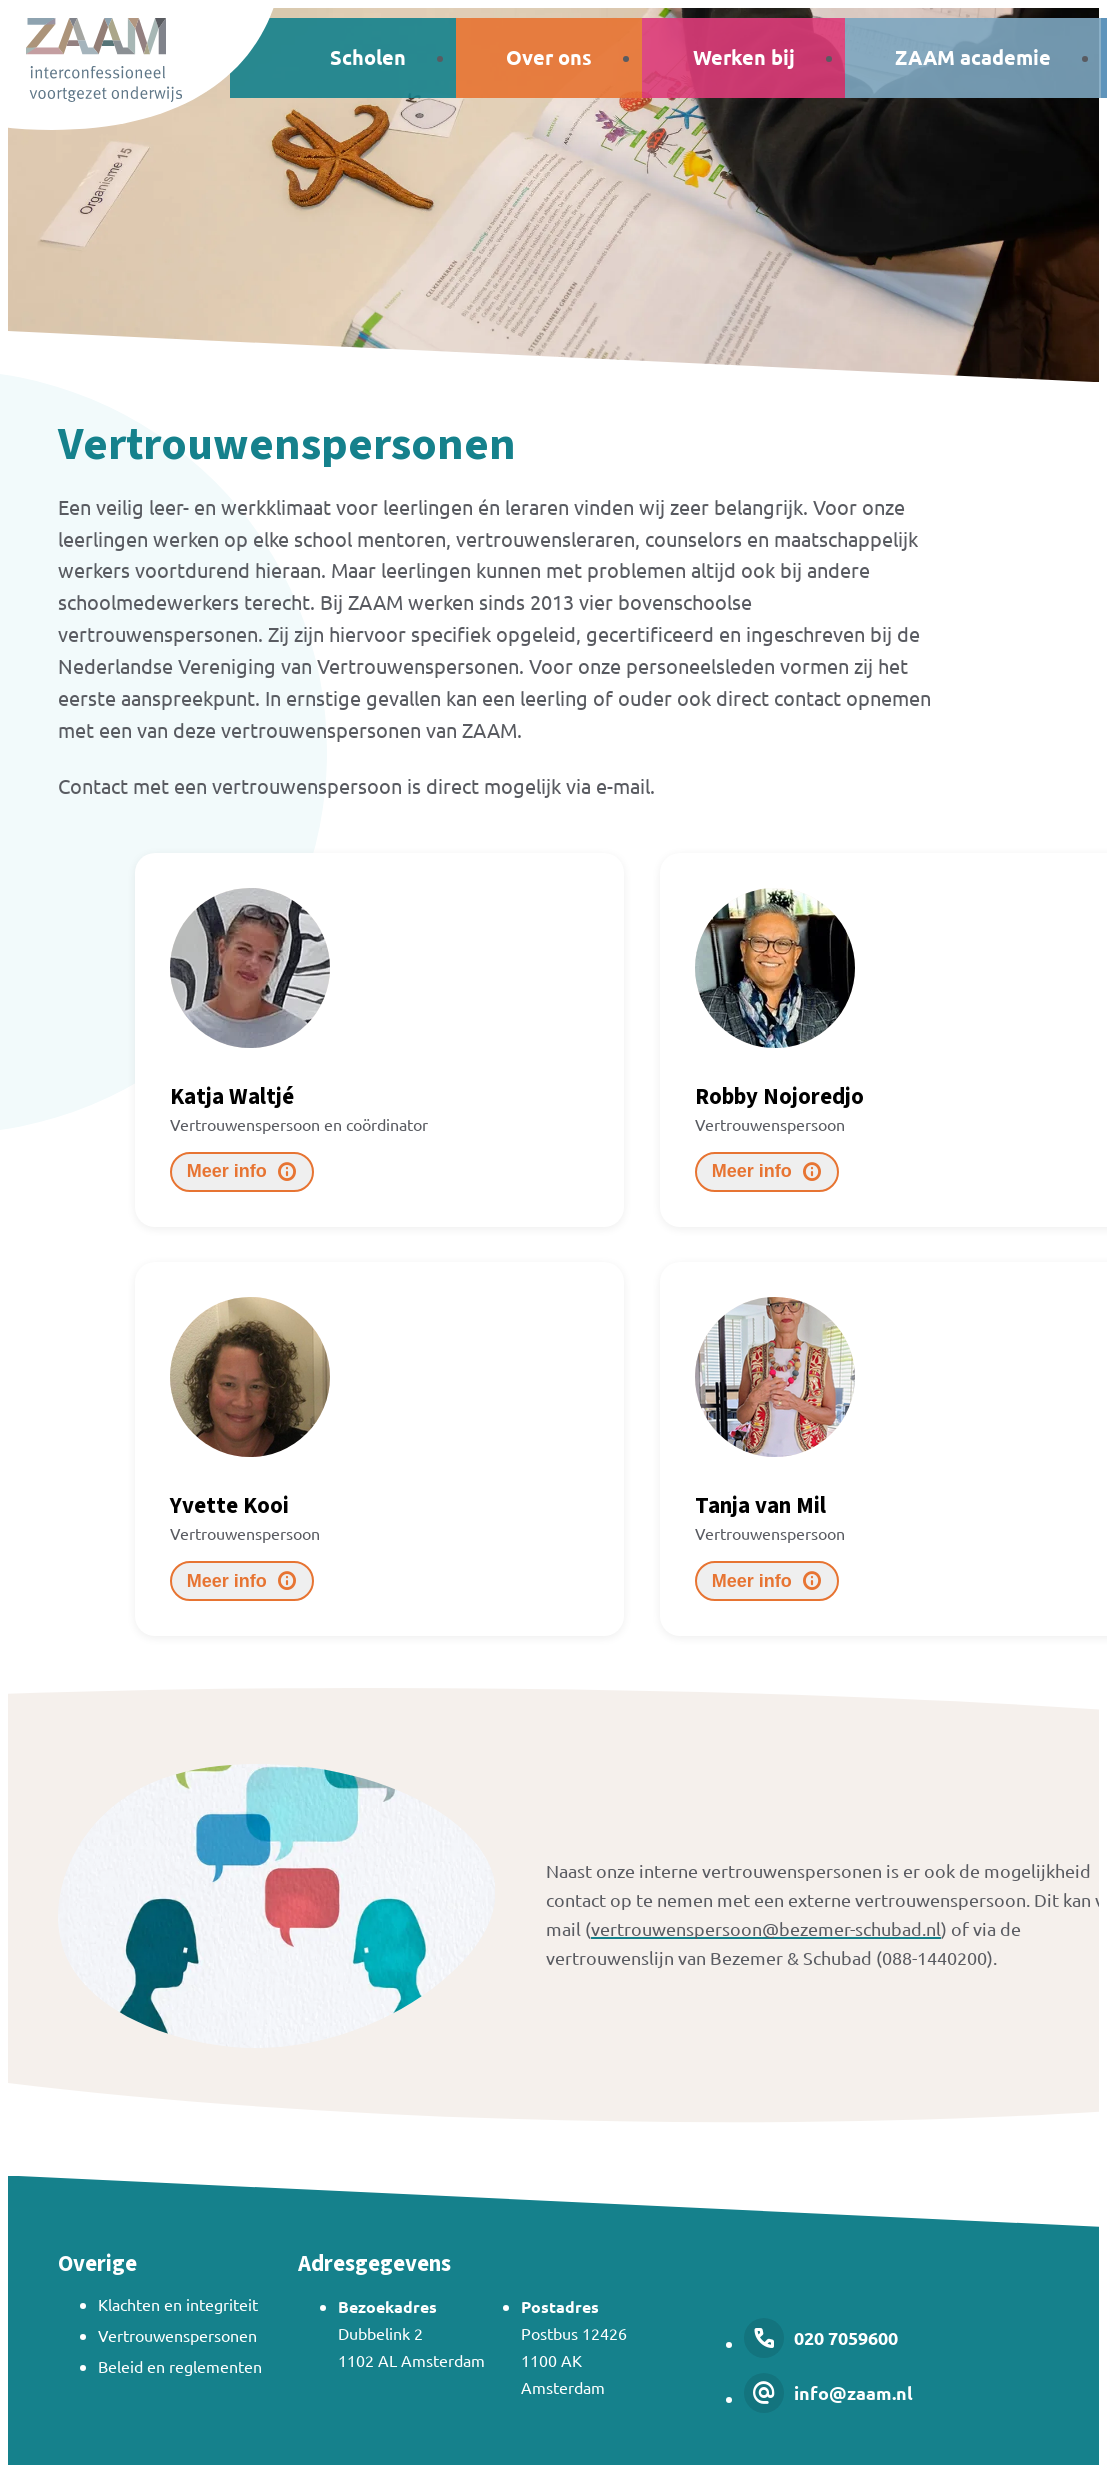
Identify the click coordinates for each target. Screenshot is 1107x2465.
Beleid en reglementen (180, 2366)
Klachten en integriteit (178, 2304)
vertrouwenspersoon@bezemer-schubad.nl (766, 1928)
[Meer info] (242, 1172)
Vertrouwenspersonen (177, 2335)
